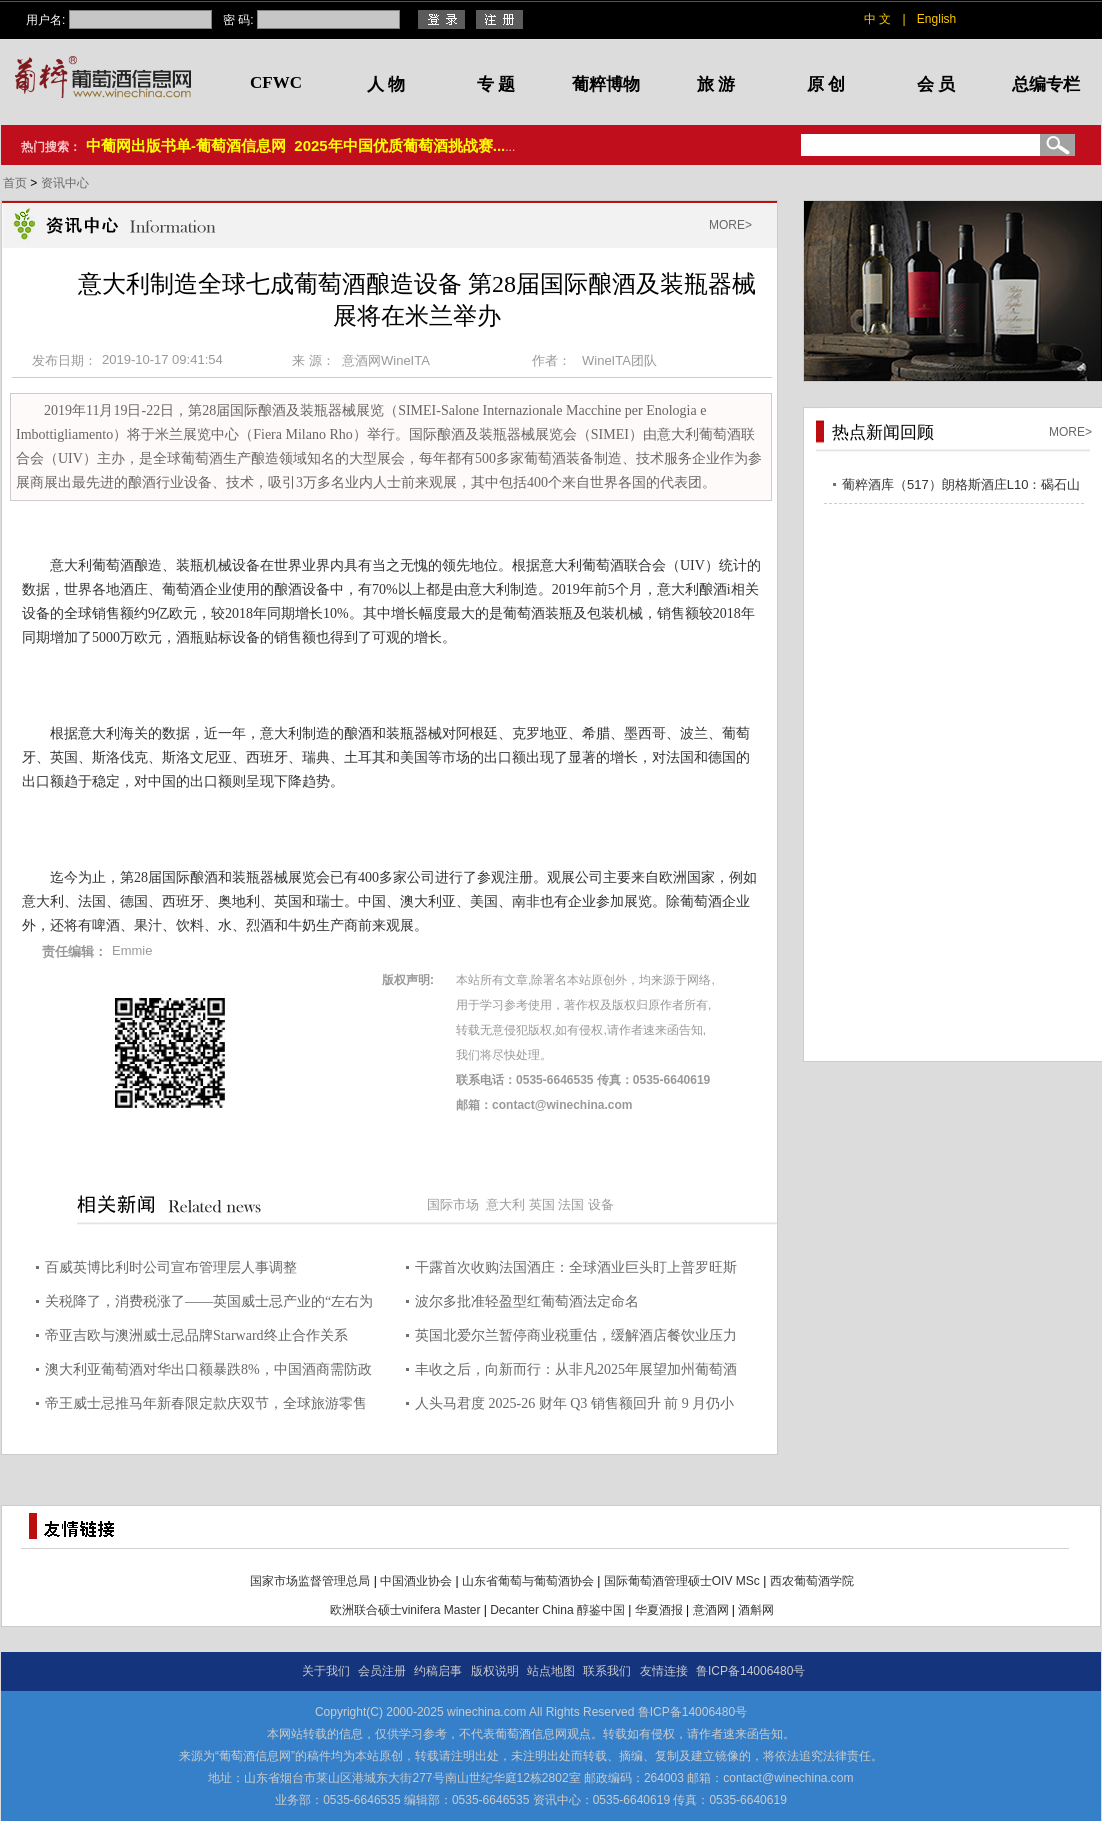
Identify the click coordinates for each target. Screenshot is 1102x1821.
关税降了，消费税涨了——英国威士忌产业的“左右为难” (209, 1304)
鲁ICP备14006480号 (750, 1671)
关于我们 (326, 1671)
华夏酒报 (659, 1610)
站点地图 (551, 1671)
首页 (16, 183)
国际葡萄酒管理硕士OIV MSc (682, 1581)
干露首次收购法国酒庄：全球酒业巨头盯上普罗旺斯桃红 (576, 1270)
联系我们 (607, 1671)
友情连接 (664, 1671)
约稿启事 (438, 1671)
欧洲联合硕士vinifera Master (405, 1610)
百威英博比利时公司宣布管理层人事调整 (171, 1267)
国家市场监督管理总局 (310, 1581)
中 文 (877, 19)
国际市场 (453, 1204)
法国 (571, 1204)
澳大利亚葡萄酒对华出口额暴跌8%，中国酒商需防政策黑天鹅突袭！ (208, 1372)
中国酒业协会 (416, 1581)
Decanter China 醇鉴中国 (557, 1610)
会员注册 (382, 1671)
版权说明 (495, 1671)
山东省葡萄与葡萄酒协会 (528, 1581)
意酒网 (711, 1610)
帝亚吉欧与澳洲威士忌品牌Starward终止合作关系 (196, 1335)
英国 (542, 1204)
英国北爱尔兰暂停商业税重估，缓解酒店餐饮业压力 (576, 1335)
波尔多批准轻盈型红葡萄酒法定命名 (527, 1301)
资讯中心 (65, 183)
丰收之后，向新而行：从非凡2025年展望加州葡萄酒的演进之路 (576, 1372)
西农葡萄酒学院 (812, 1581)
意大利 (505, 1204)
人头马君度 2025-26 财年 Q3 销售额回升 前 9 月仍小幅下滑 (574, 1406)
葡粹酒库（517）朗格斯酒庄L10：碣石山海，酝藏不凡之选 (961, 487)
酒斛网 (756, 1610)
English (936, 19)
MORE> (730, 225)
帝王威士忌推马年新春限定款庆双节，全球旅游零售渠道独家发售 (206, 1406)
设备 (601, 1204)
